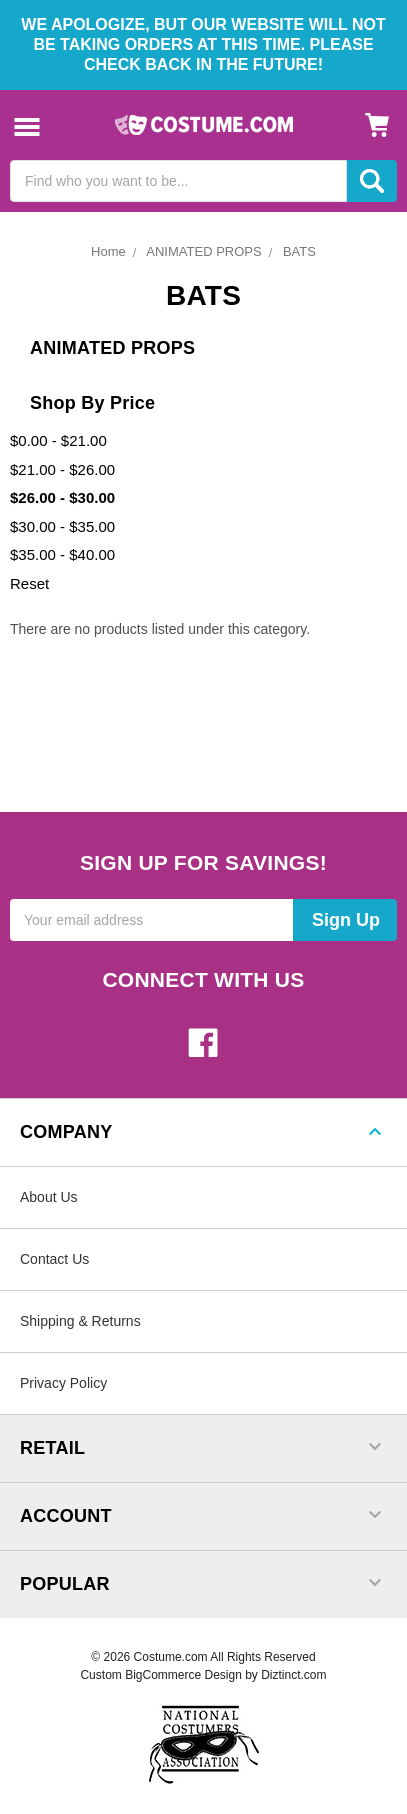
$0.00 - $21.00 (58, 440)
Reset (29, 583)
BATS (299, 251)
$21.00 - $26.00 (62, 469)
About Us (49, 1197)
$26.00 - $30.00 (62, 497)
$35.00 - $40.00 (62, 554)
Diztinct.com (293, 1675)
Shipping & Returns (80, 1321)
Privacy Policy (63, 1383)
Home (108, 251)
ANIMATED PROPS (203, 251)
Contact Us (54, 1259)
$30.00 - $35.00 (62, 526)
